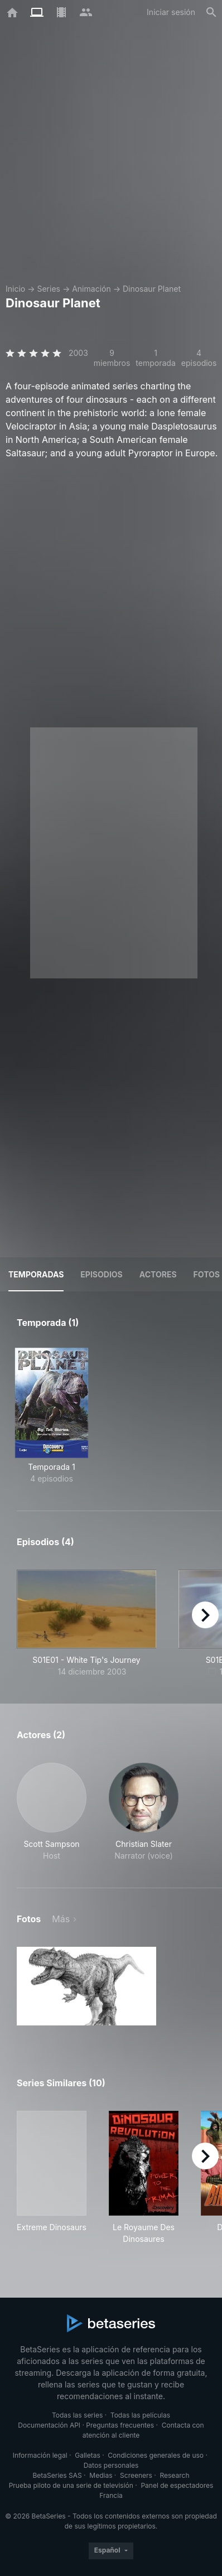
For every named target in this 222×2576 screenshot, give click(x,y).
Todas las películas (140, 2415)
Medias (100, 2475)
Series (48, 288)
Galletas (87, 2455)
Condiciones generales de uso (156, 2455)
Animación (91, 288)
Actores (158, 1274)
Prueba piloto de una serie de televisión (71, 2485)
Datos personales (111, 2465)
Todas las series (77, 2415)
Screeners (136, 2475)
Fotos (207, 1274)
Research (174, 2475)
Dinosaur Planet (152, 288)
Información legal (40, 2455)
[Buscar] (211, 12)
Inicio (15, 288)
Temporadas (36, 1274)
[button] (51, 1812)
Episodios (101, 1274)
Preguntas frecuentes (120, 2425)
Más (61, 1918)
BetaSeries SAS (57, 2475)
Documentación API (49, 2425)
